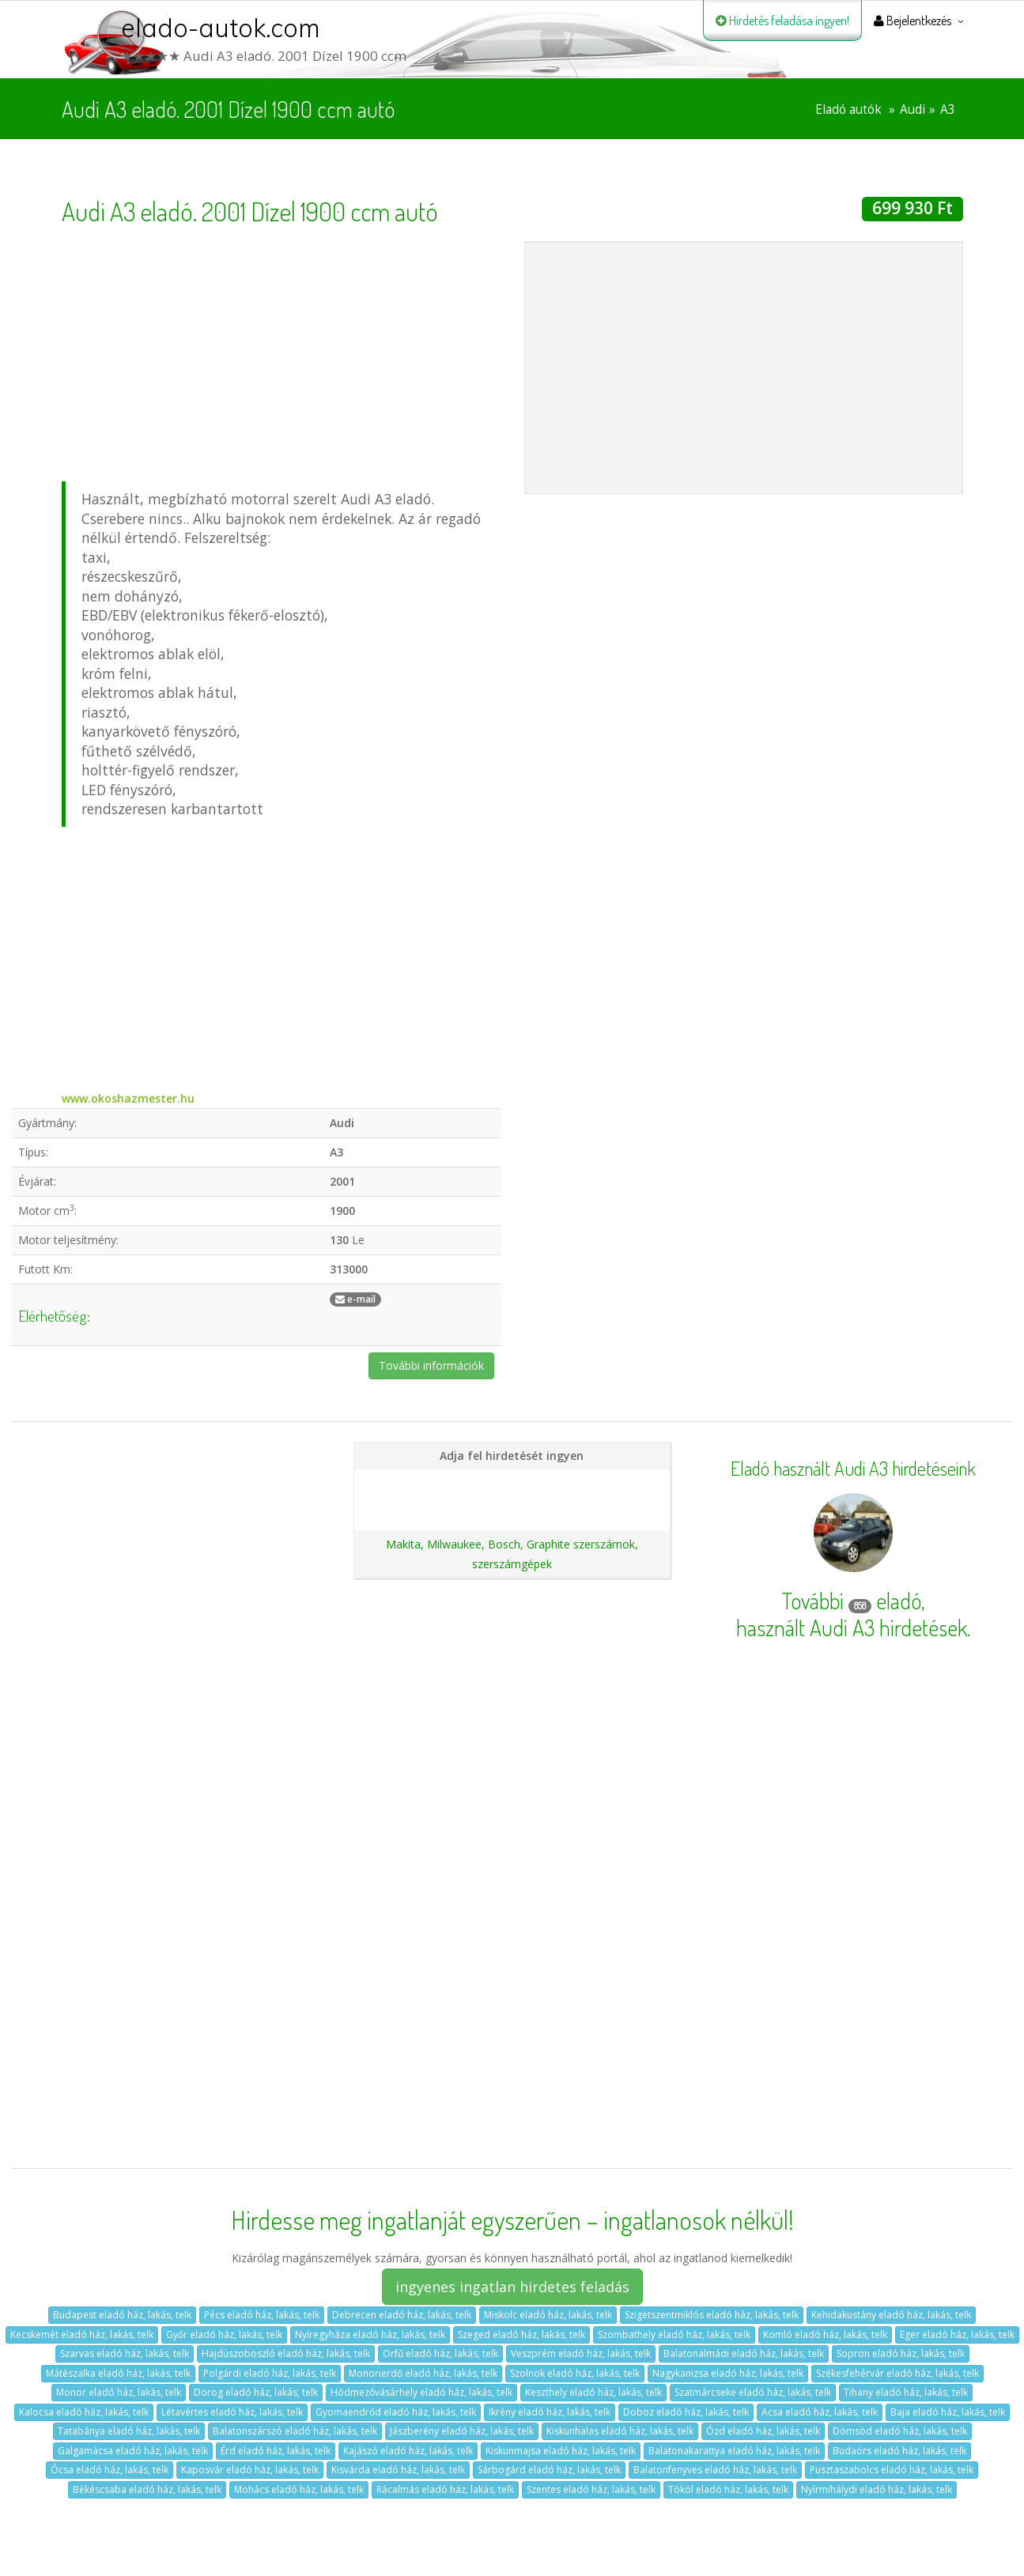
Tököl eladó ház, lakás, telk (728, 2489)
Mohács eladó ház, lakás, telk (299, 2489)
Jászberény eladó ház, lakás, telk (462, 2431)
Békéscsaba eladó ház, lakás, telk (147, 2489)
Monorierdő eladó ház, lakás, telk (423, 2373)
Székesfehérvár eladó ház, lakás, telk (897, 2373)
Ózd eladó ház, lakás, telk (763, 2431)
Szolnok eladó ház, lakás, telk (575, 2373)
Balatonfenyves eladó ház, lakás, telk (715, 2469)
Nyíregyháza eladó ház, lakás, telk (370, 2334)
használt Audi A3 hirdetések (851, 1627)
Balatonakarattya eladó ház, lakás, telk (734, 2450)
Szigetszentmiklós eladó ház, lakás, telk (712, 2314)
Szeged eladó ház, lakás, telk (521, 2334)
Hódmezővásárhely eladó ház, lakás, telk (421, 2392)
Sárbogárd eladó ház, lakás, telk (549, 2469)
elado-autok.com (220, 27)
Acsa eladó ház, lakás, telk (819, 2412)
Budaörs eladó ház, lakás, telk (899, 2450)
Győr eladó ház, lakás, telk (224, 2334)
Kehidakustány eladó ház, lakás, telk (891, 2314)
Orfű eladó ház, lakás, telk (440, 2353)
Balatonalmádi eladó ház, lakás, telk (743, 2353)
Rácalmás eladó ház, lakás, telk (445, 2489)
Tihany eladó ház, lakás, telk (906, 2392)
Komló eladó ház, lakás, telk (825, 2334)
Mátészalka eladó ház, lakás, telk (118, 2373)
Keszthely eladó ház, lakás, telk (593, 2392)
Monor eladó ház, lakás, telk (118, 2392)
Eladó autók (848, 109)
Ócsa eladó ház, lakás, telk (109, 2469)
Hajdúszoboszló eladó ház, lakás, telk (286, 2353)
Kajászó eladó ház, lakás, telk (408, 2450)
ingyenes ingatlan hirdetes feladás (512, 2286)
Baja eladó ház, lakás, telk (947, 2412)
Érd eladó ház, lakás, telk (276, 2450)
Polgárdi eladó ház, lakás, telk (269, 2373)
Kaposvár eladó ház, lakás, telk (250, 2469)
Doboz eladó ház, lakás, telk (686, 2412)
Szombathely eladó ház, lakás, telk (674, 2334)
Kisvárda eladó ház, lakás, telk (398, 2469)
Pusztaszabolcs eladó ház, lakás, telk (891, 2469)
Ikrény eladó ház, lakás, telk (549, 2412)
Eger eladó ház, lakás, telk (957, 2334)
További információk (431, 1365)
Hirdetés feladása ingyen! (782, 20)
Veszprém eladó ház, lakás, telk (581, 2353)
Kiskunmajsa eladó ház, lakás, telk (561, 2450)
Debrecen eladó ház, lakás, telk (401, 2314)
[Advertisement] (281, 351)
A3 (947, 109)
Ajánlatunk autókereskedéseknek (512, 1509)
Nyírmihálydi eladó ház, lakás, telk (876, 2489)
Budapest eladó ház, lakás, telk (122, 2314)
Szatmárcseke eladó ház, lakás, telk (752, 2392)
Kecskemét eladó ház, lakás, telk (81, 2334)
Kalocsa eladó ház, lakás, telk (84, 2412)
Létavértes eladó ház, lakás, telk (232, 2412)
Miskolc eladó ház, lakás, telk (548, 2314)
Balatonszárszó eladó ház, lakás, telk (295, 2431)
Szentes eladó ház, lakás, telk (591, 2489)
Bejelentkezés (912, 20)
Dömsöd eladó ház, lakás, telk (900, 2431)
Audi (912, 109)
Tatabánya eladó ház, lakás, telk (129, 2431)
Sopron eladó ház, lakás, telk (901, 2353)
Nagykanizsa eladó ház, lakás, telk (727, 2373)
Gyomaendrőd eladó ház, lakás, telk (396, 2412)
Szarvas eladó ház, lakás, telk (124, 2353)
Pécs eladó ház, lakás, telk (261, 2314)
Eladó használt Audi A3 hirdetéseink (853, 1468)
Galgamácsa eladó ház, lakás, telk (133, 2450)
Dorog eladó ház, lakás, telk (256, 2392)
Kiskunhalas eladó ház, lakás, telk (619, 2431)
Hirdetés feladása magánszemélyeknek (512, 1482)
